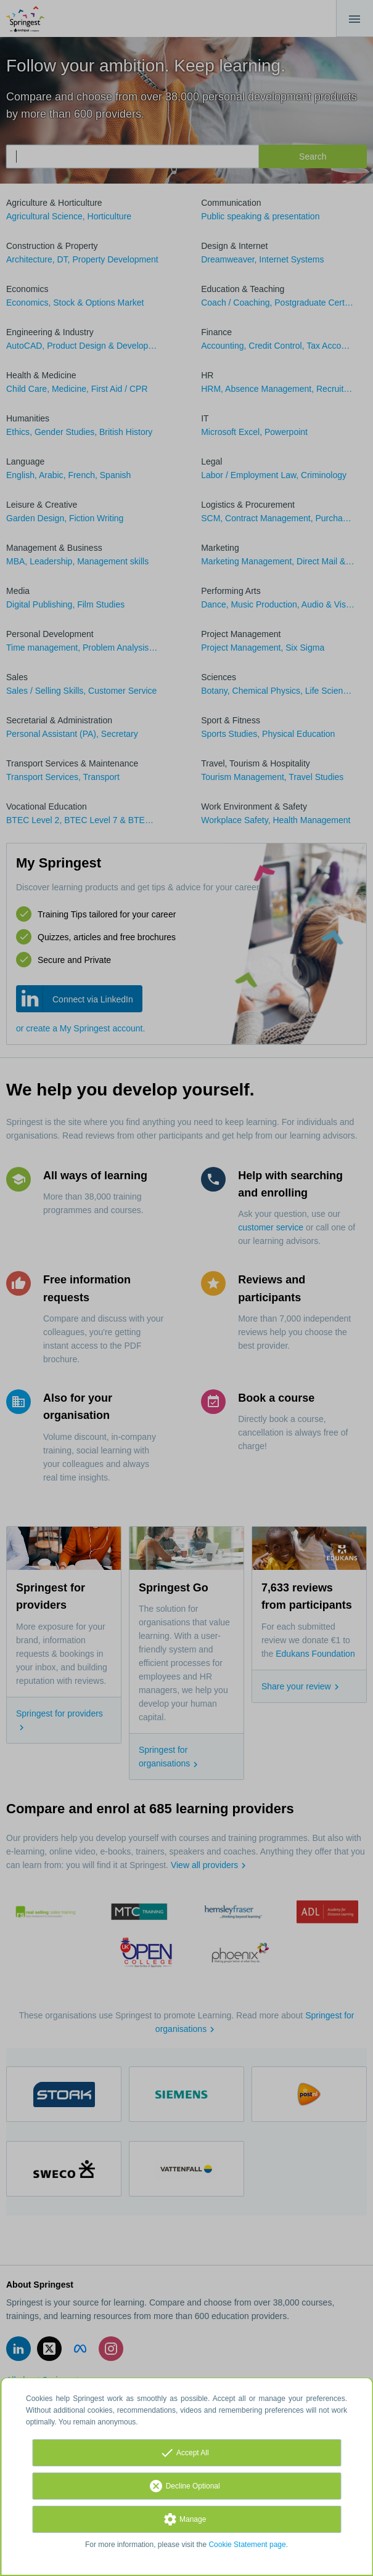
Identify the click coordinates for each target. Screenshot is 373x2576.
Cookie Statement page (246, 2544)
